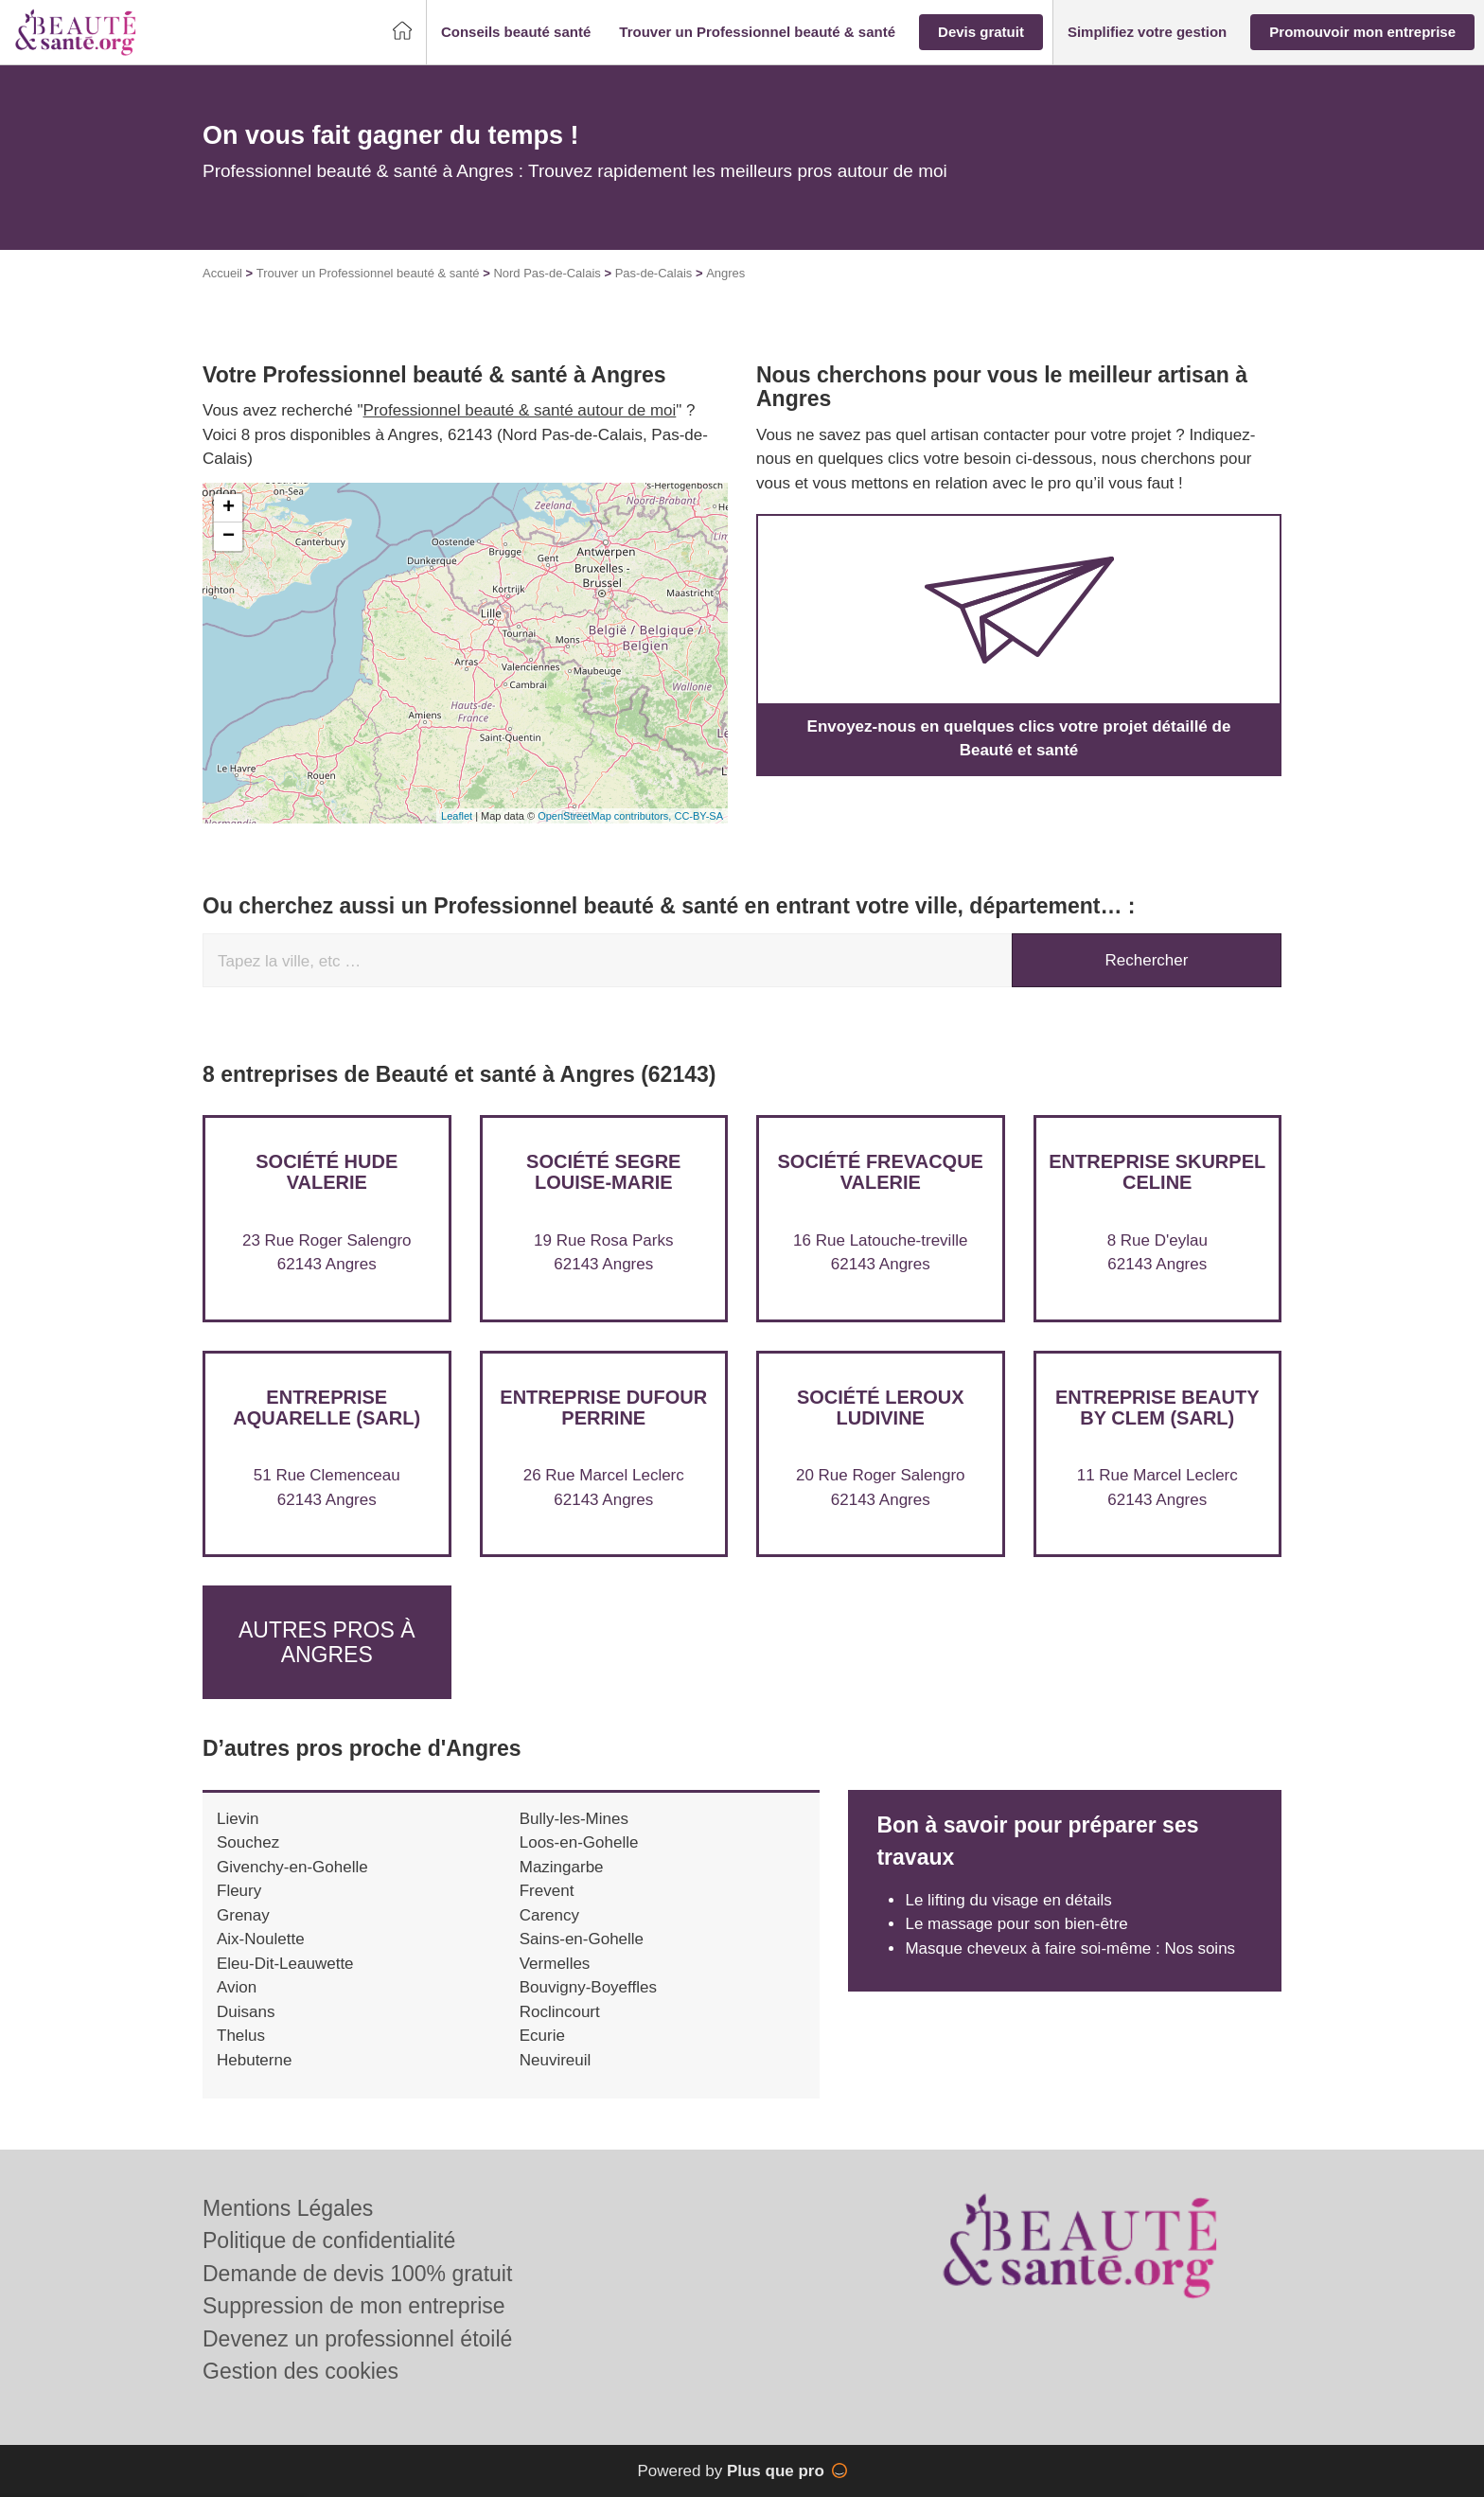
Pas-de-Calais (654, 273)
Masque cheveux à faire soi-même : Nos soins (1070, 1948)
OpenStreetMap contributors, (606, 816)
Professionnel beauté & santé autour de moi (520, 410)
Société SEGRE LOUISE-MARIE (603, 1172)
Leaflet (456, 816)
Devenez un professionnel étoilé (357, 2339)
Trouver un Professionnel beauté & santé (368, 273)
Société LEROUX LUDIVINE (880, 1407)
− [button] (228, 536)
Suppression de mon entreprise (354, 2305)
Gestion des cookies (300, 2371)
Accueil (222, 273)
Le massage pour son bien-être (1016, 1924)
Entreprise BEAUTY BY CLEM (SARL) (1157, 1407)
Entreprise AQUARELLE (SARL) (326, 1407)
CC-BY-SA (698, 816)
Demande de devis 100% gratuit (357, 2273)
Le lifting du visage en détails (1008, 1900)
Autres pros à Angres (326, 1642)
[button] (516, 32)
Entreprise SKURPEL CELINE (1157, 1172)
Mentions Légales (288, 2208)
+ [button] (228, 508)
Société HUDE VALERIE (327, 1172)
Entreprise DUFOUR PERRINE (603, 1407)
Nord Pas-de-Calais (546, 273)
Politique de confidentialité (329, 2240)
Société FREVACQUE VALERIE (880, 1172)
